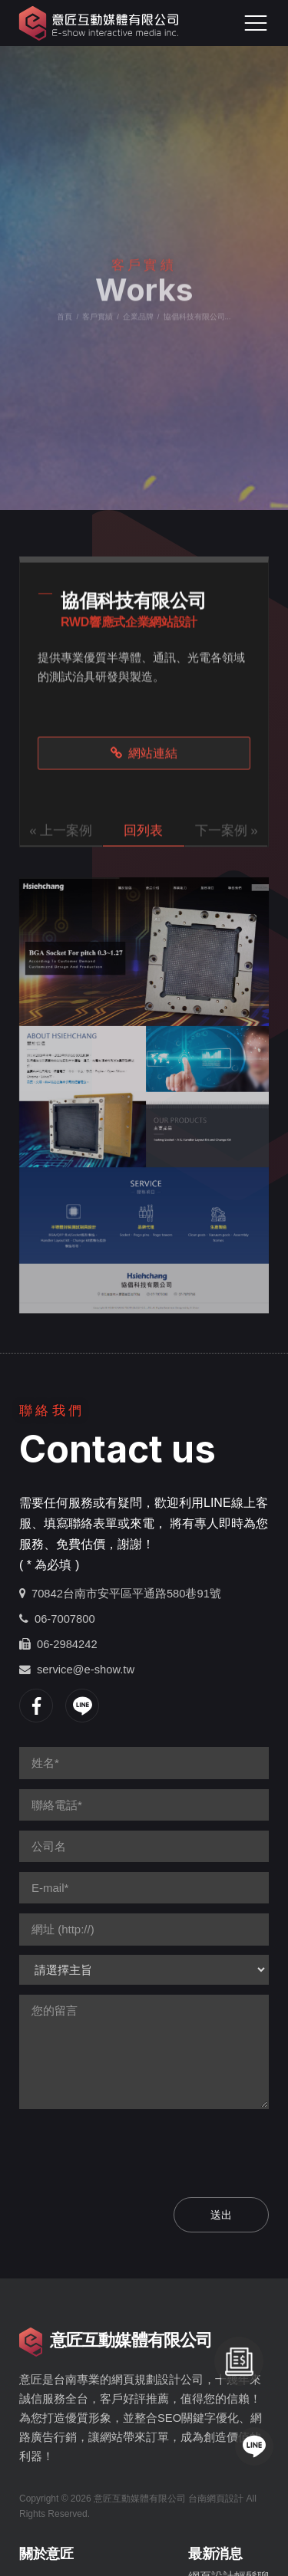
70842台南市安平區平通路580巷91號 (126, 1593)
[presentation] (136, 2148)
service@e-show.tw (85, 1669)
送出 (221, 2215)
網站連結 (144, 755)
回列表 (143, 833)
